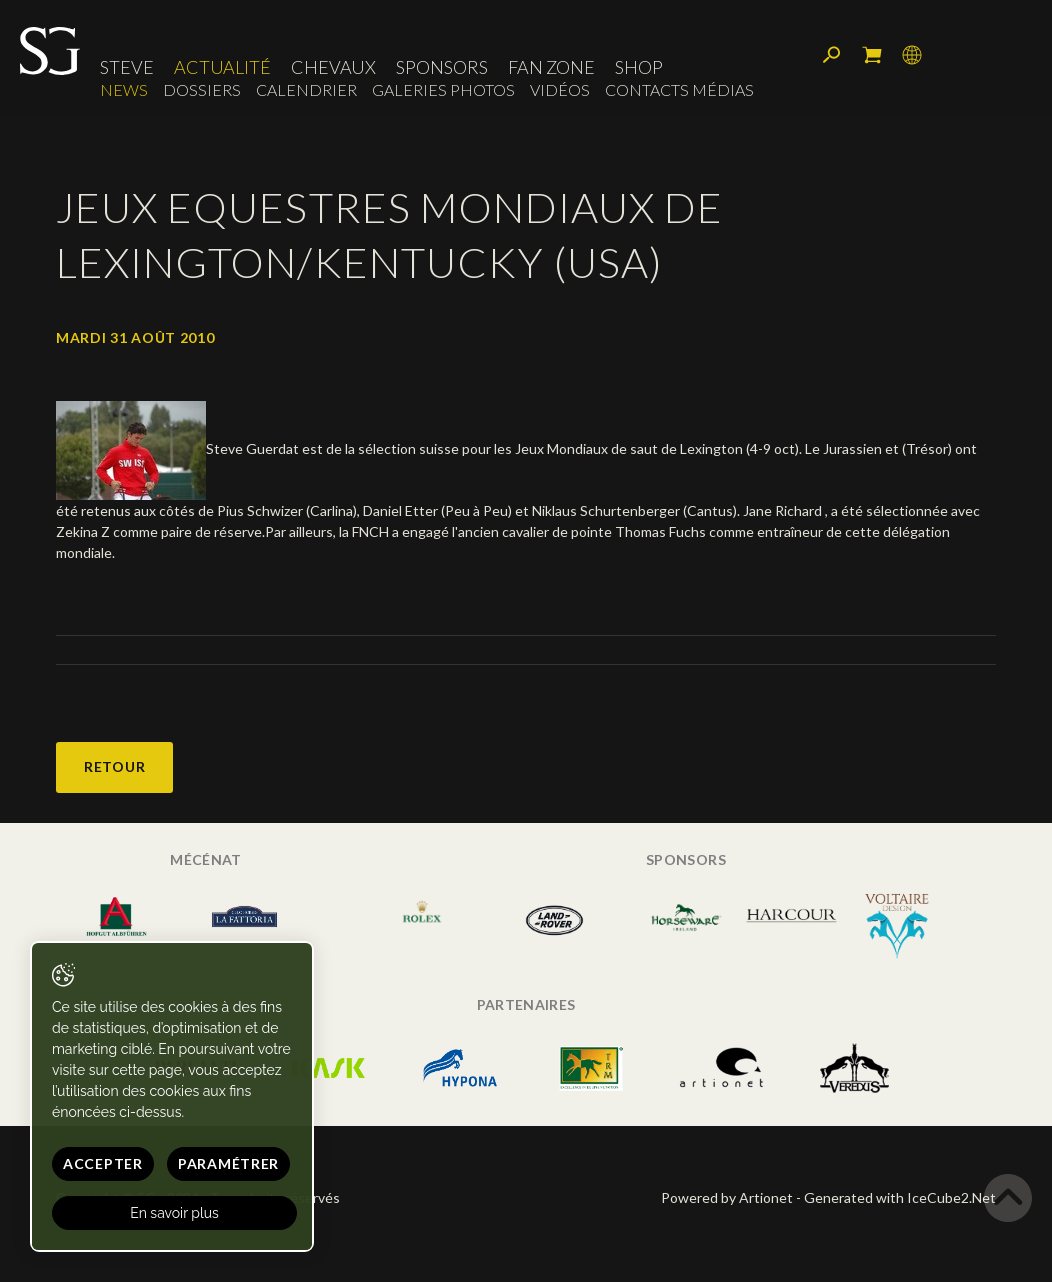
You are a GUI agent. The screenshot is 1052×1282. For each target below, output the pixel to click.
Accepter (103, 1163)
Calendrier (306, 89)
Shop (639, 67)
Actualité (222, 67)
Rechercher (832, 55)
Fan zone (551, 67)
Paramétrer (228, 1163)
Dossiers (202, 89)
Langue (912, 55)
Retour (114, 766)
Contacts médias (679, 89)
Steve (127, 67)
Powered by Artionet (727, 1197)
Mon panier (872, 55)
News (124, 89)
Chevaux (333, 67)
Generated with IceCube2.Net (900, 1197)
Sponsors (442, 67)
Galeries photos (443, 89)
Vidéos (560, 89)
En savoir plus (174, 1213)
